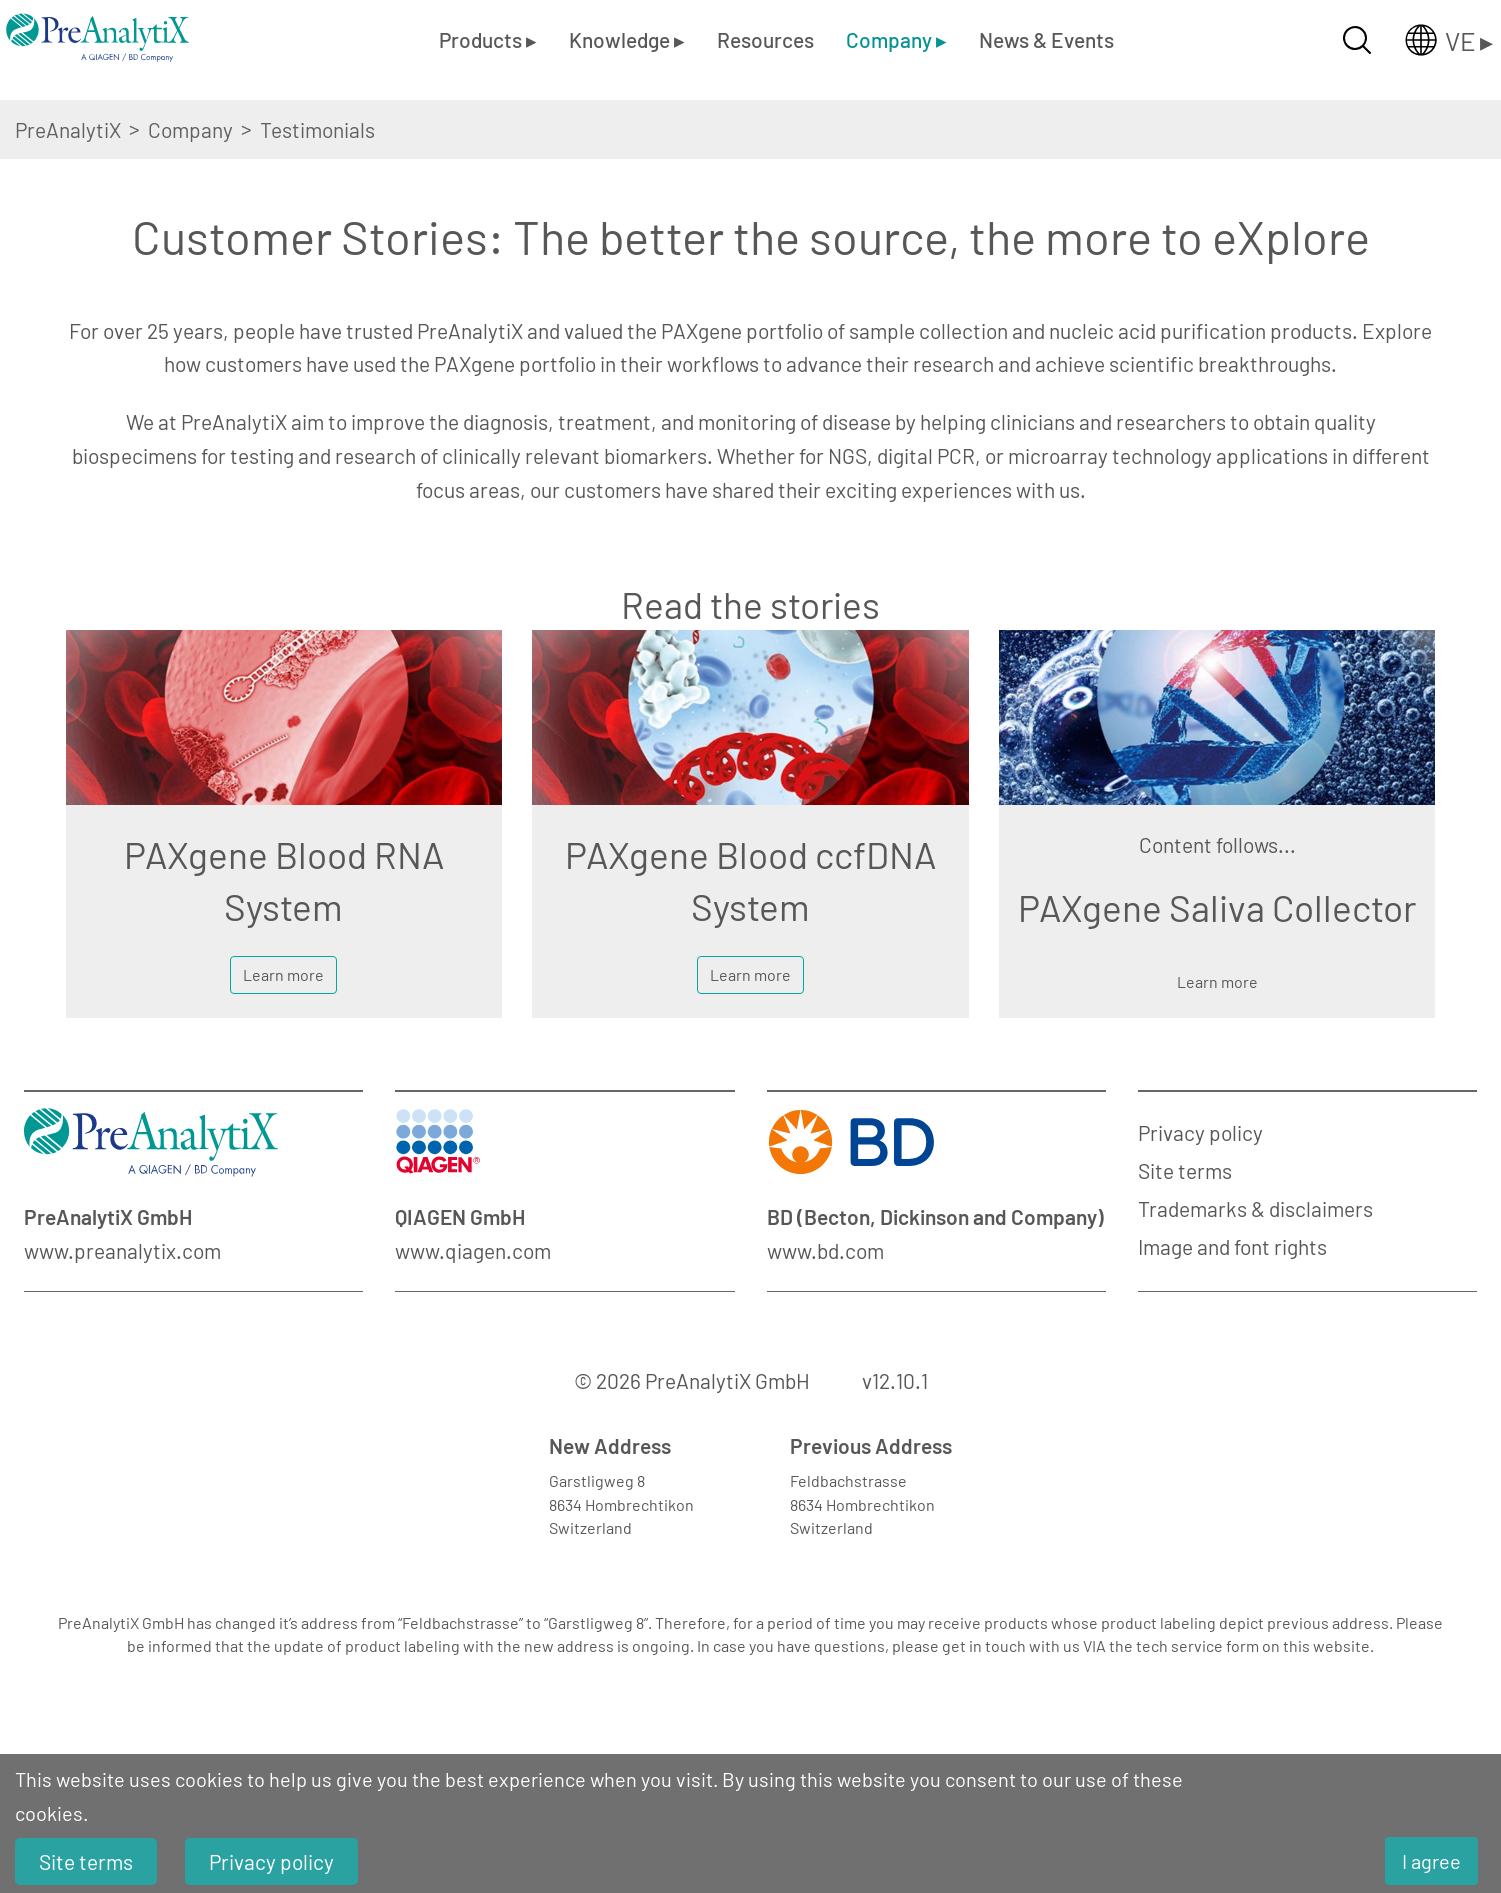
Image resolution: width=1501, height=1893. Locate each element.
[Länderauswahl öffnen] (1433, 40)
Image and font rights (1232, 1246)
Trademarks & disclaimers (1255, 1208)
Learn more (283, 974)
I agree (1431, 1861)
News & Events (1046, 39)
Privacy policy (1200, 1132)
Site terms (1185, 1170)
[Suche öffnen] (1357, 40)
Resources (765, 39)
